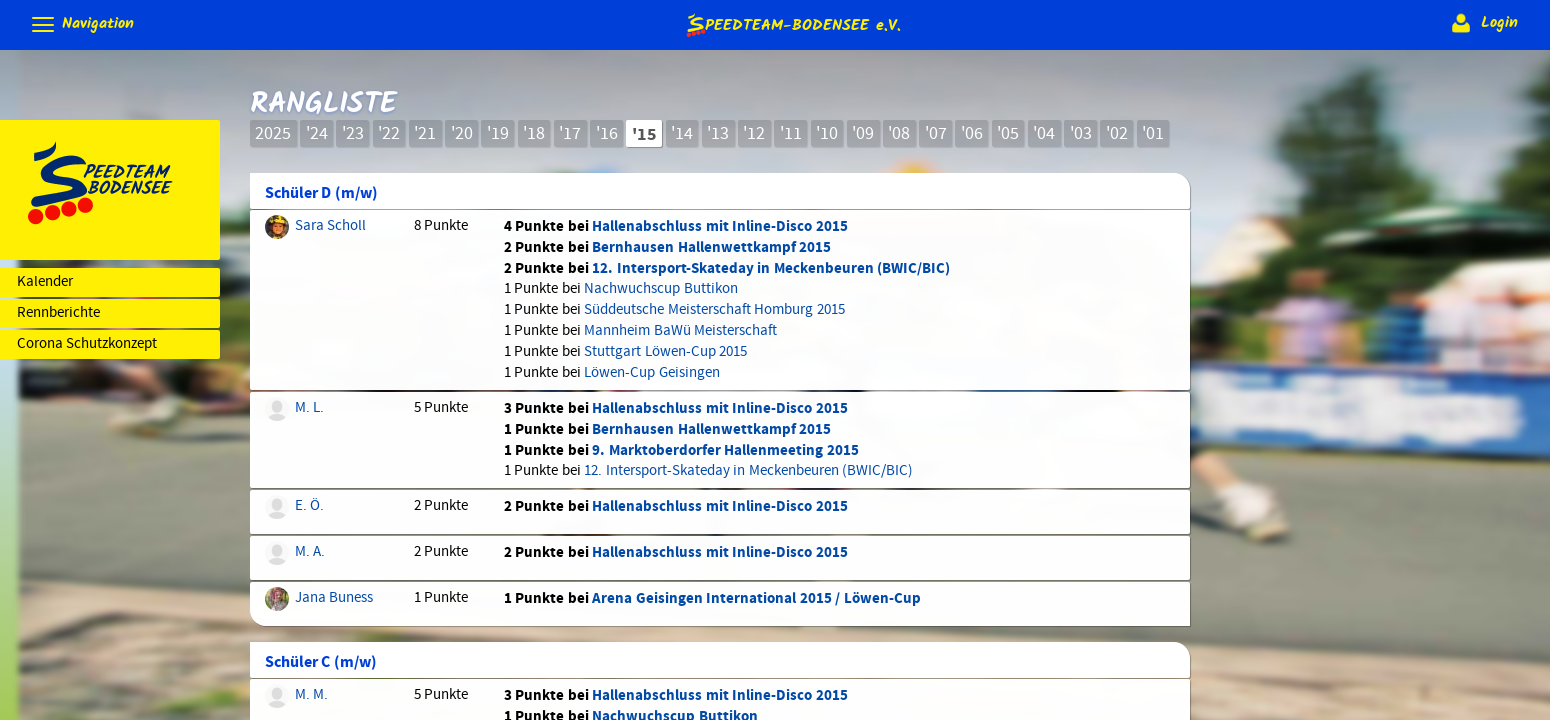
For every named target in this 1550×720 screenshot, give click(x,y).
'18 (534, 134)
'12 (754, 134)
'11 (791, 134)
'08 (899, 134)
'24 (317, 134)
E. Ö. (309, 506)
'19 (498, 134)
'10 (827, 134)
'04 (1044, 134)
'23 (353, 134)
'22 (389, 134)
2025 (273, 134)
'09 (863, 134)
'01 (1153, 134)
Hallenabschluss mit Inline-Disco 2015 (719, 226)
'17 (570, 134)
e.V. (792, 24)
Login (1482, 23)
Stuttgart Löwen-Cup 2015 (665, 352)
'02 (1117, 134)
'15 (644, 134)
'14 (682, 134)
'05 (1008, 134)
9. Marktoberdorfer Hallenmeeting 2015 (725, 450)
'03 (1081, 134)
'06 (972, 134)
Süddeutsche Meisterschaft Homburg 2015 (714, 310)
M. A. (310, 552)
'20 (462, 134)
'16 (607, 134)
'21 (425, 134)
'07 (936, 134)
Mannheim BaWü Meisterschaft (680, 331)
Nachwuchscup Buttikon (660, 289)
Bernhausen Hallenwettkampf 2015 (711, 247)
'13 (718, 134)
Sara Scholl (330, 226)
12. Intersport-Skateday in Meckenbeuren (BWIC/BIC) (771, 268)
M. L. (309, 408)
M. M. (311, 695)
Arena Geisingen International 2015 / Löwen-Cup (756, 598)
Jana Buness (334, 598)
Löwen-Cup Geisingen (651, 373)
